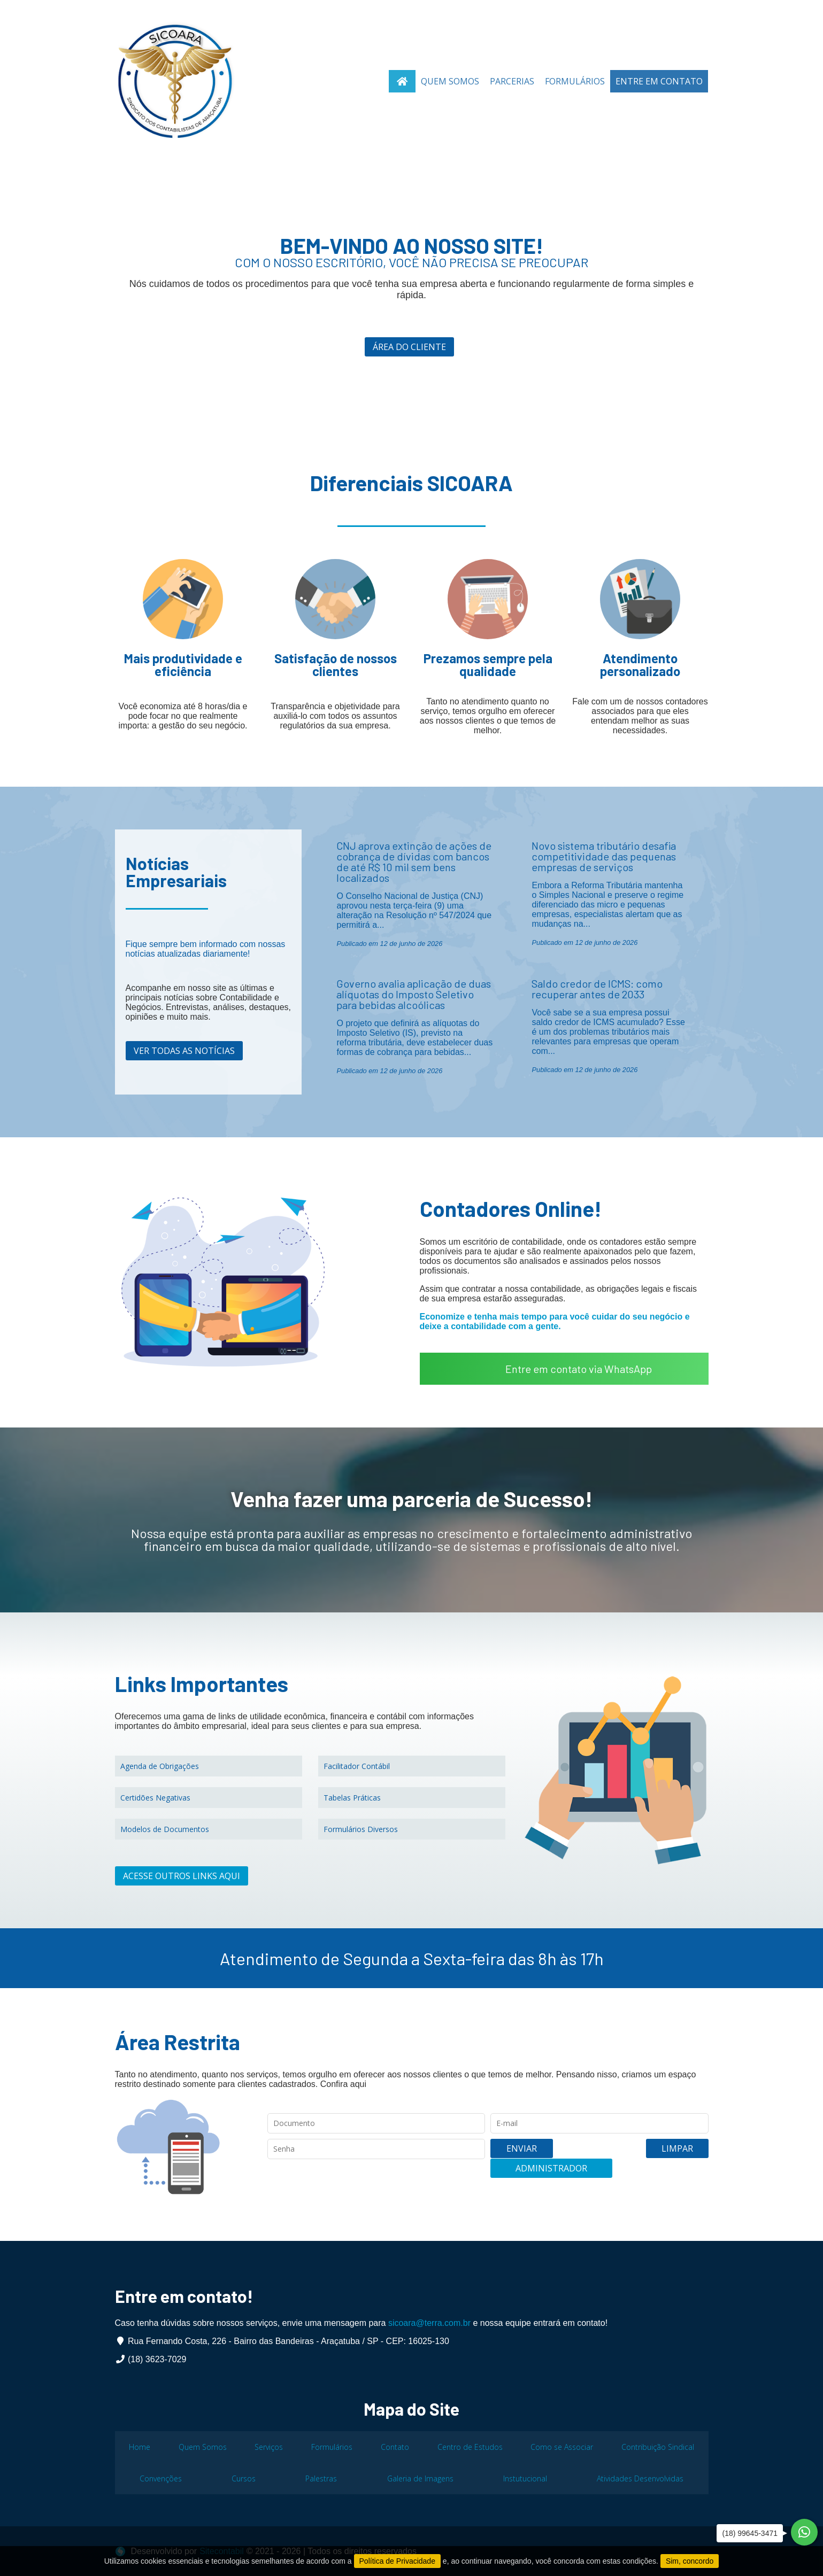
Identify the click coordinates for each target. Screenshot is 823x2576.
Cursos (244, 2478)
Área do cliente (408, 347)
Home (139, 2447)
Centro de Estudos (470, 2447)
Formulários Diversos (361, 1829)
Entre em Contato (659, 81)
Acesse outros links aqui (181, 1876)
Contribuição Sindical (657, 2447)
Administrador (656, 2158)
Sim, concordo (689, 2561)
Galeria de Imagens (420, 2478)
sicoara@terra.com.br (429, 2322)
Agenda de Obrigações (159, 1766)
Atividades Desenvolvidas (640, 2478)
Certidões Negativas (155, 1798)
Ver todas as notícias (184, 1051)
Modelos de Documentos (164, 1829)
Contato (395, 2447)
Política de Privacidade (397, 2561)
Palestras (321, 2478)
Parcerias (512, 81)
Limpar (574, 2158)
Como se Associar (561, 2447)
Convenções (161, 2478)
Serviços (269, 2447)
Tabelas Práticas (352, 1798)
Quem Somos (450, 81)
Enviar (517, 2158)
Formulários (575, 81)
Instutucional (525, 2478)
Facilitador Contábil (357, 1766)
